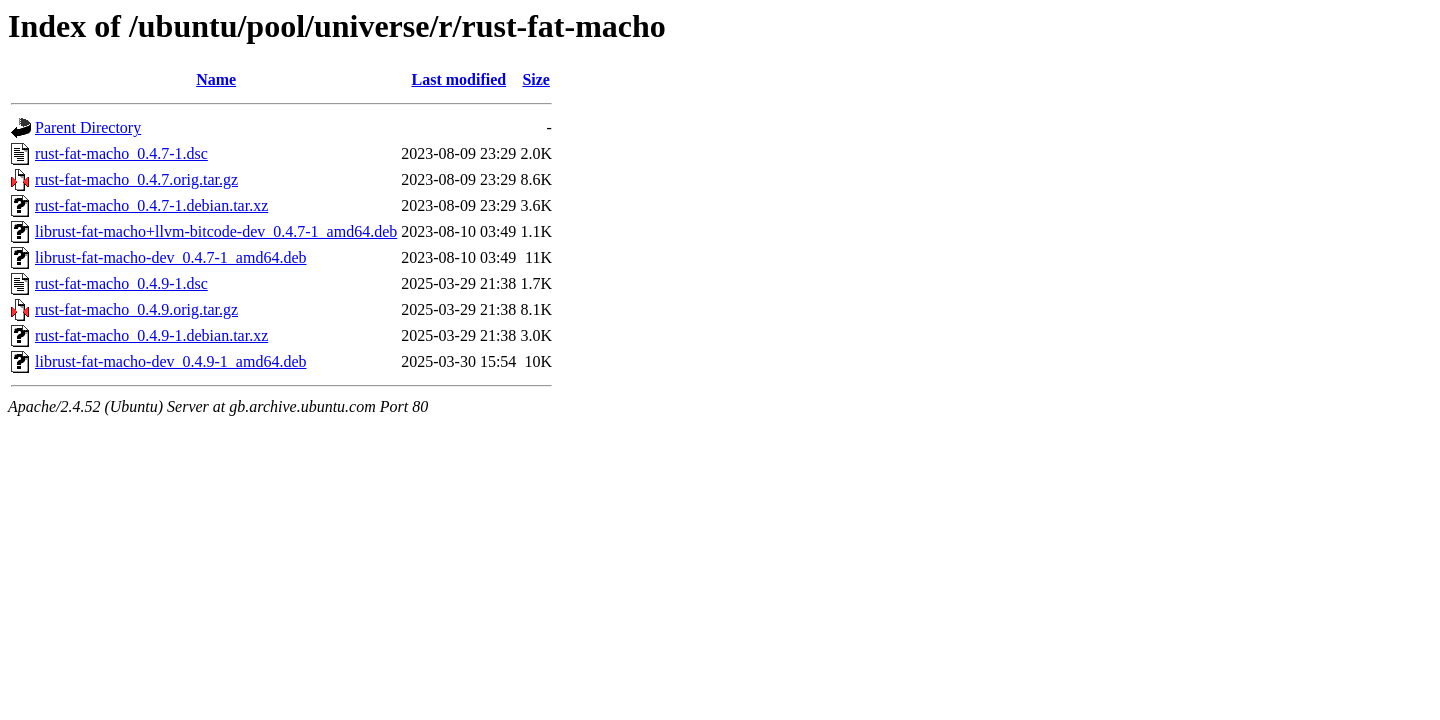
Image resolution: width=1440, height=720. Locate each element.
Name (216, 79)
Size (536, 79)
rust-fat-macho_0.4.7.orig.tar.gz (136, 179)
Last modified (458, 79)
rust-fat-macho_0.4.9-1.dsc (121, 283)
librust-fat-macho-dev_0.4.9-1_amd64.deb (170, 361)
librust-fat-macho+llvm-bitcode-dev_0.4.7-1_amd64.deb (216, 231)
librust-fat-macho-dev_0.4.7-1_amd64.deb (170, 257)
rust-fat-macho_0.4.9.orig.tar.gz (136, 309)
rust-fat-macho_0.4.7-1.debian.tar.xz (151, 205)
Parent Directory (88, 127)
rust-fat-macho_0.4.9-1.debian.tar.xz (151, 335)
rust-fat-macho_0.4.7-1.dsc (121, 153)
